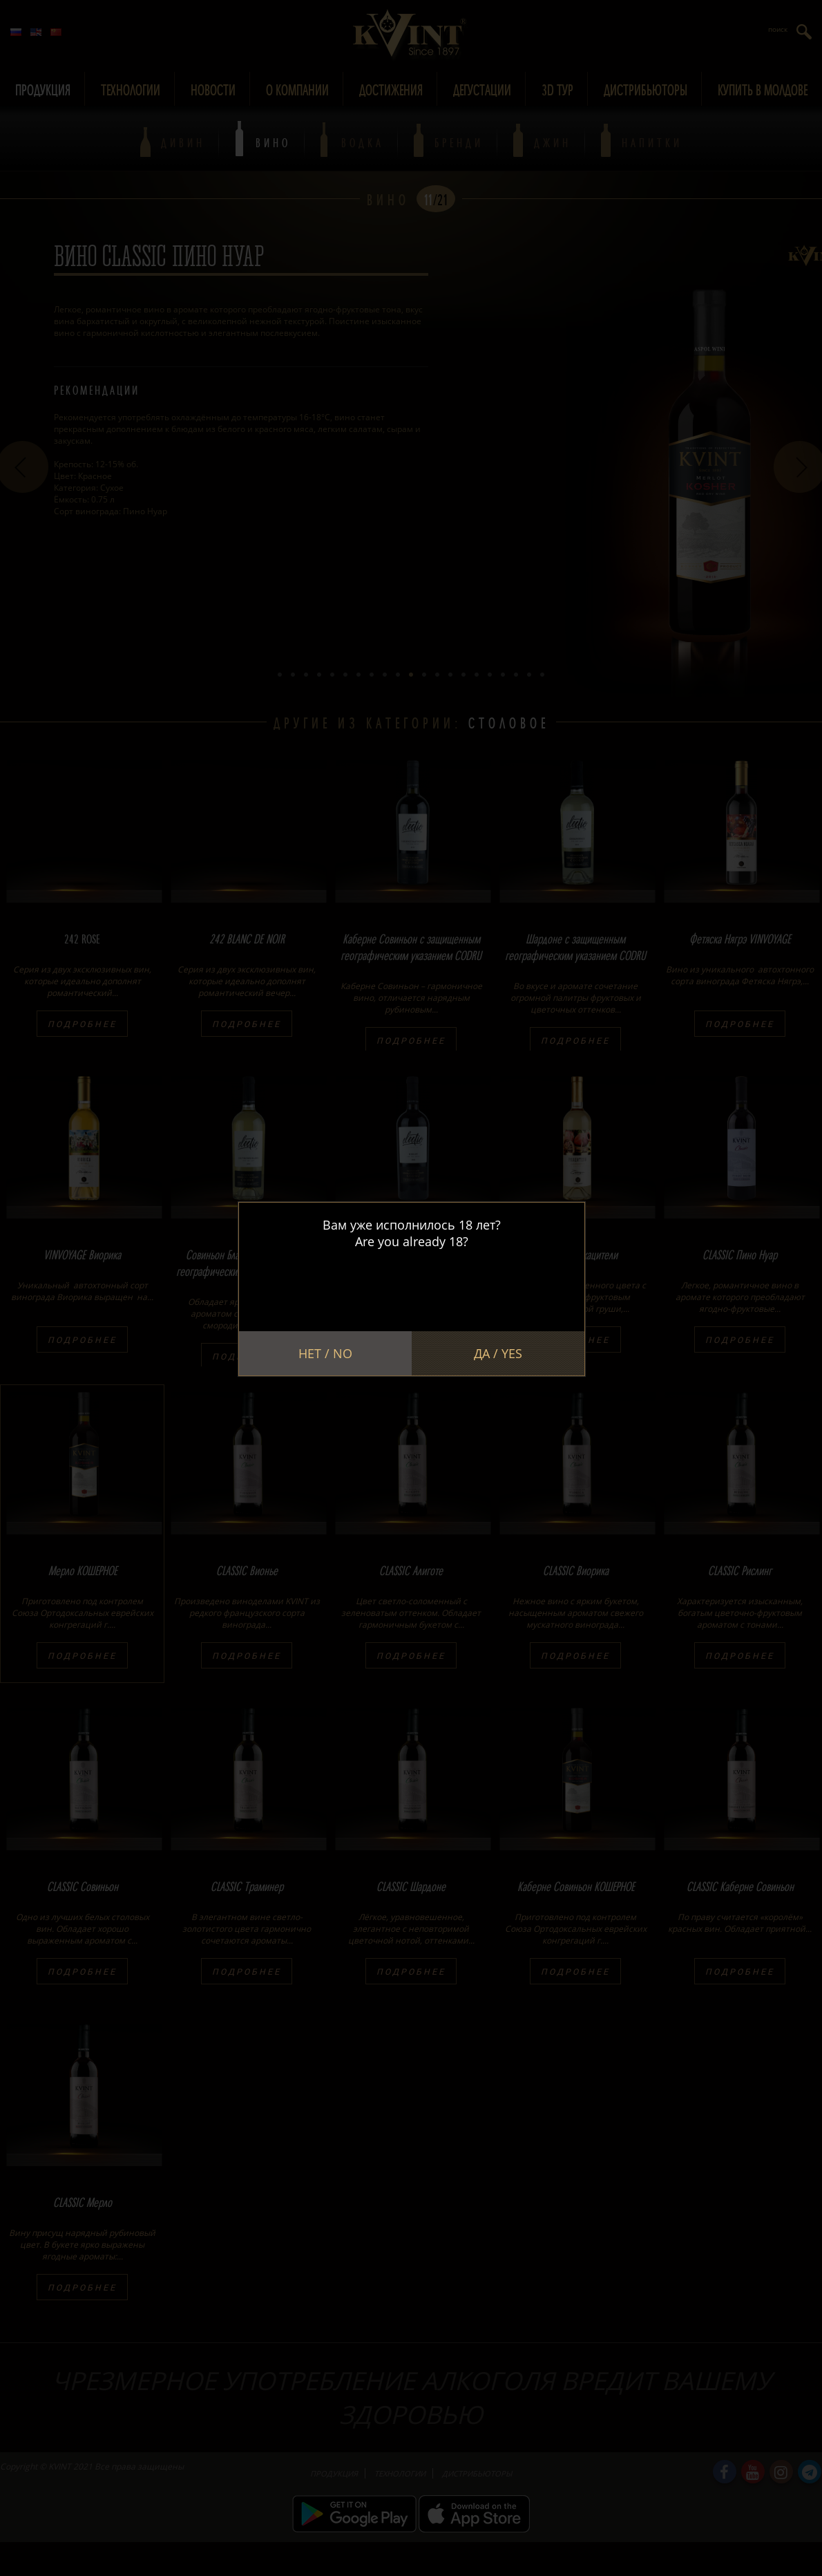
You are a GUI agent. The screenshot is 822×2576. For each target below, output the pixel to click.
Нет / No (325, 1353)
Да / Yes (498, 1353)
